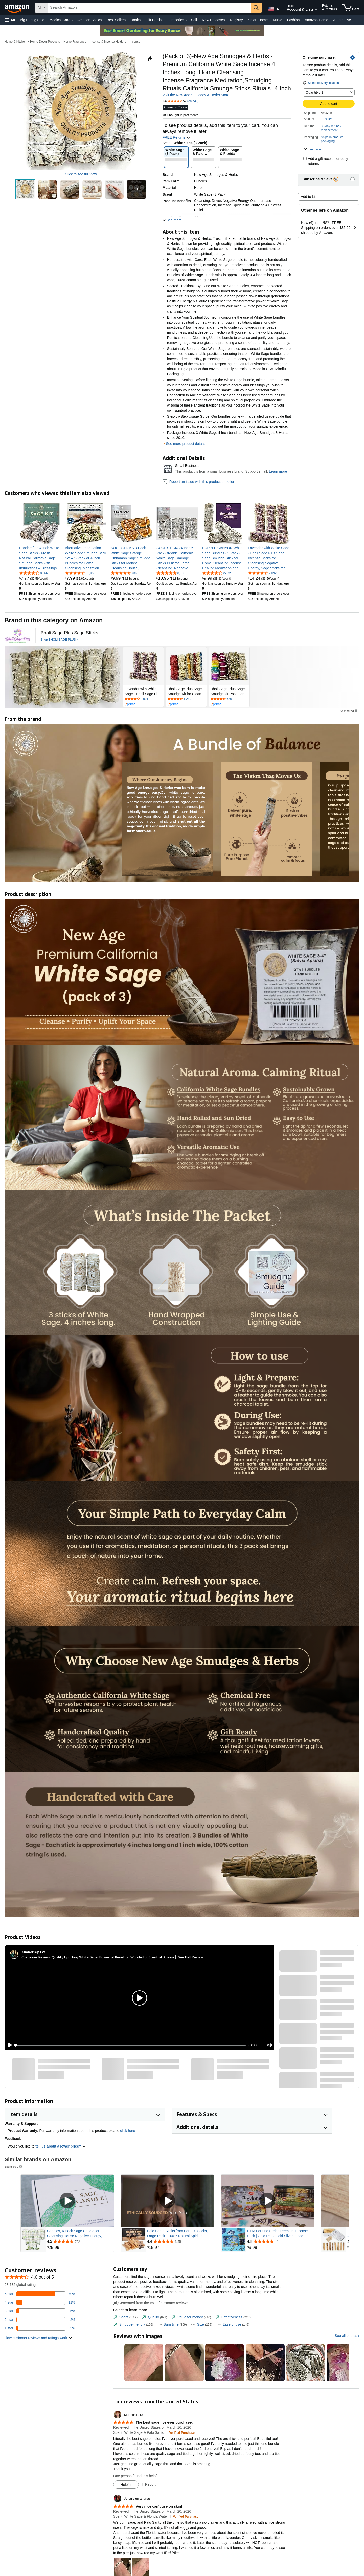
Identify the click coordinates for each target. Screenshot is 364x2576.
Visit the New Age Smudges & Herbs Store (196, 95)
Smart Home (258, 20)
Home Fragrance (74, 41)
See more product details (185, 444)
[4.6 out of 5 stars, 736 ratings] (124, 573)
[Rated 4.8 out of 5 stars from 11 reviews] (280, 2241)
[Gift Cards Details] (164, 20)
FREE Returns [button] (176, 137)
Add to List (309, 197)
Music (277, 20)
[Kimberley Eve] (33, 1951)
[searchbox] (149, 7)
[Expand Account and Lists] (316, 9)
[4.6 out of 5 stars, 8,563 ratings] (170, 573)
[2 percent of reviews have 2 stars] (40, 2319)
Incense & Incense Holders (108, 41)
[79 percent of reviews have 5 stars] (40, 2293)
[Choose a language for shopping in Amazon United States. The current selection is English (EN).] (273, 8)
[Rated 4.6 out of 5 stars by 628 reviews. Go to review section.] (229, 699)
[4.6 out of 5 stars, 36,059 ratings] (80, 573)
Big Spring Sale (32, 20)
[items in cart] (350, 7)
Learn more (278, 471)
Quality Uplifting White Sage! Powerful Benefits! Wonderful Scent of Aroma (113, 1957)
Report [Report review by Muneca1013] (150, 2484)
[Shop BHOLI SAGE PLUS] (59, 640)
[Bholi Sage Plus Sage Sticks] (69, 633)
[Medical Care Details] (73, 20)
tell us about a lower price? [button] (60, 2146)
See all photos (346, 2336)
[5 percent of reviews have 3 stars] (40, 2310)
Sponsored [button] (349, 710)
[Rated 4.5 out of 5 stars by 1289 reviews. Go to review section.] (186, 699)
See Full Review (190, 1957)
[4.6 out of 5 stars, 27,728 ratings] (217, 573)
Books (136, 20)
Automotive (342, 20)
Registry (236, 20)
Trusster (326, 119)
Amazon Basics (89, 20)
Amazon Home (316, 20)
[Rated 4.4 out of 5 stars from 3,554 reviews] (180, 2241)
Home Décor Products (45, 41)
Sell (194, 20)
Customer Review (35, 1957)
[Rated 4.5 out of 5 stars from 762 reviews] (80, 2241)
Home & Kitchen (16, 41)
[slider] (130, 2045)
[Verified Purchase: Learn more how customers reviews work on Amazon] (182, 2432)
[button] (10, 20)
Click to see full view (81, 174)
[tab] (125, 2317)
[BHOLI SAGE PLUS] (17, 635)
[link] (40, 558)
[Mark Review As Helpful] (126, 2484)
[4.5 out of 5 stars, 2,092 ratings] (262, 573)
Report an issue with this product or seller (198, 482)
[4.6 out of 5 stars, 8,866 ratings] (33, 573)
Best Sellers (116, 20)
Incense (135, 41)
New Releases (213, 20)
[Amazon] (17, 7)
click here (127, 2131)
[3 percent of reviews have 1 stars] (40, 2328)
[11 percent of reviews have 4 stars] (40, 2302)
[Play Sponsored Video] (67, 2200)
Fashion (293, 20)
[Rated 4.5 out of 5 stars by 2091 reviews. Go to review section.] (143, 699)
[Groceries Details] (186, 20)
